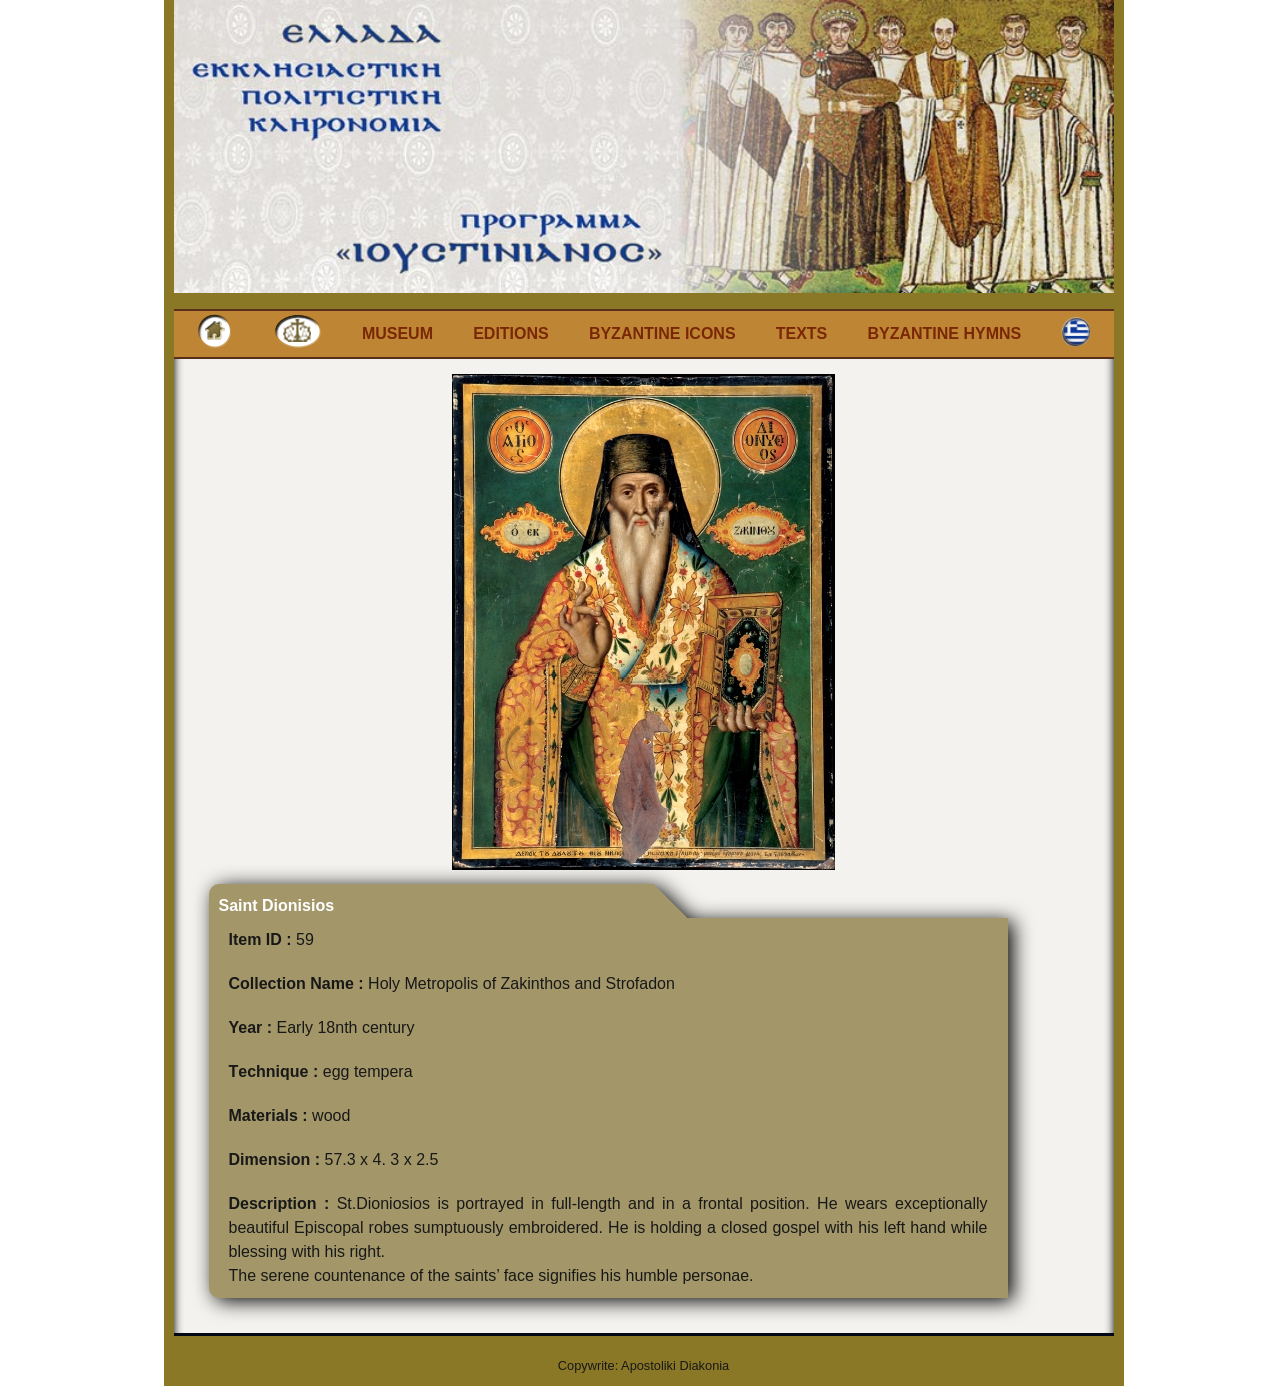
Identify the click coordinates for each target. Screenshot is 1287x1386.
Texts (802, 333)
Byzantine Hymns (944, 333)
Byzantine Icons (662, 333)
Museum (397, 333)
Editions (511, 333)
